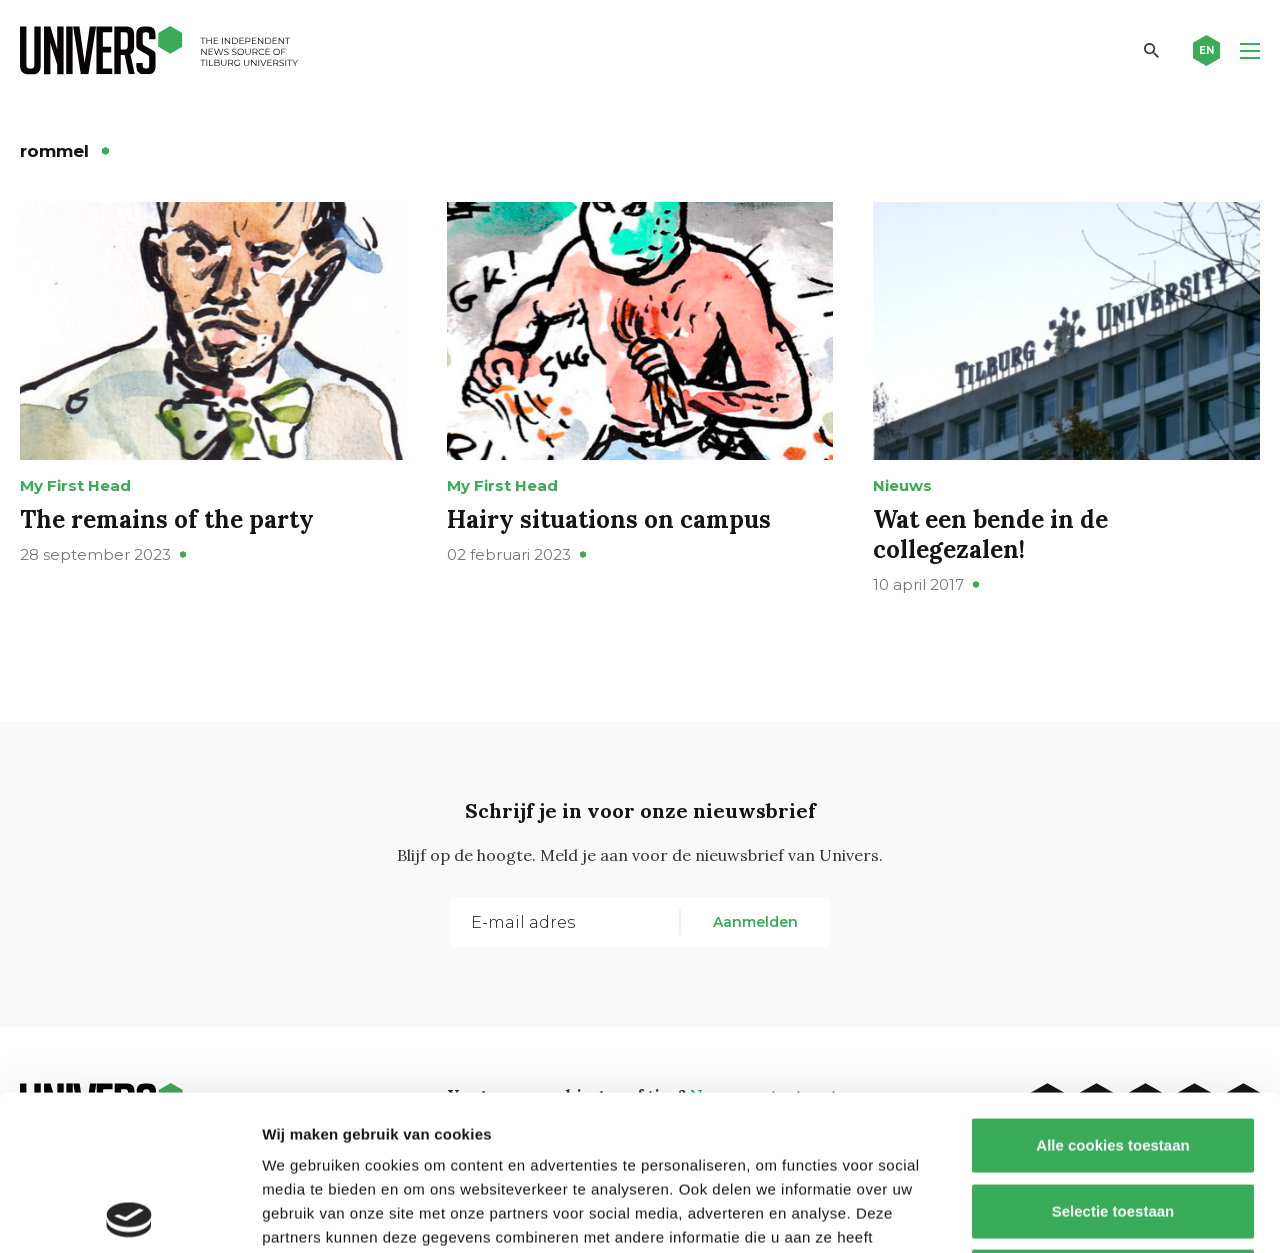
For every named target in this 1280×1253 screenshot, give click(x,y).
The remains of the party (167, 519)
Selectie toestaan (1113, 1056)
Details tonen (1080, 1213)
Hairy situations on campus (609, 519)
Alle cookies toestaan (1112, 990)
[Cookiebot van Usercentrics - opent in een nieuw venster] (129, 1214)
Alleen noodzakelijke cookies (1113, 1121)
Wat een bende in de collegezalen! (990, 534)
